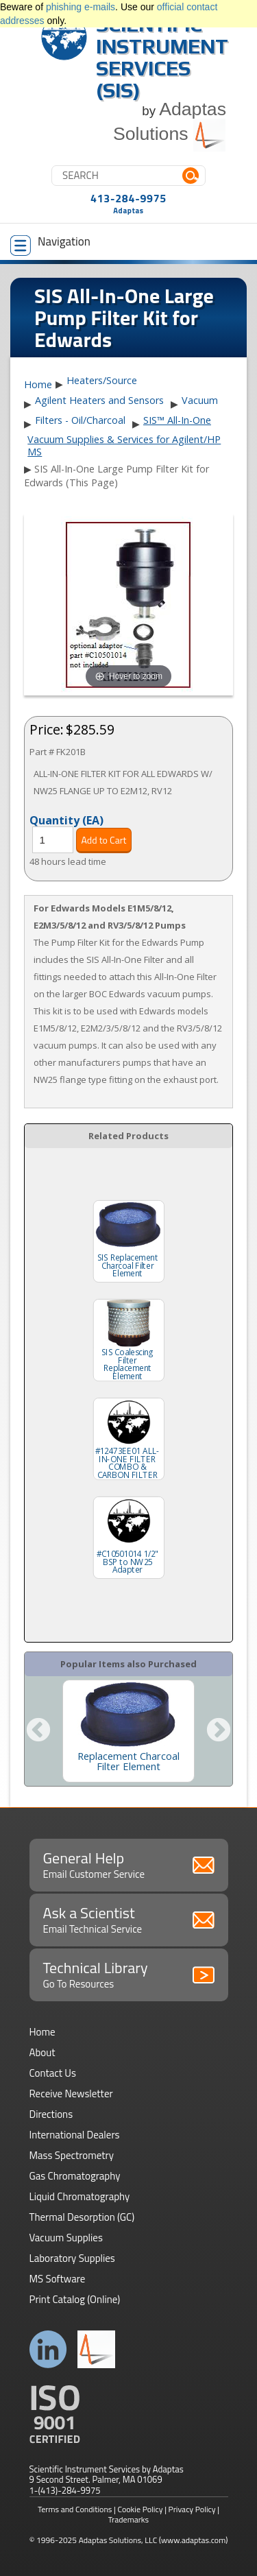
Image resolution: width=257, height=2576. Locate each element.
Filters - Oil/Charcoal (80, 420)
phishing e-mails (80, 6)
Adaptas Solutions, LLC (118, 2540)
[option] (128, 1731)
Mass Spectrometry (71, 2155)
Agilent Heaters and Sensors (99, 400)
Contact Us (52, 2073)
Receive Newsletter (71, 2093)
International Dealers (74, 2135)
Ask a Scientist (129, 1919)
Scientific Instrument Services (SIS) (162, 57)
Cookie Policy (140, 2509)
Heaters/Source (101, 380)
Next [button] (218, 1731)
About (42, 2052)
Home (38, 385)
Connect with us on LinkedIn (48, 2349)
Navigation (50, 244)
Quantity (66, 819)
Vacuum (200, 400)
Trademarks (128, 2519)
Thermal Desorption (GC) (82, 2217)
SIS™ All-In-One (177, 420)
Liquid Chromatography (79, 2196)
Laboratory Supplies (72, 2258)
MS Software (57, 2279)
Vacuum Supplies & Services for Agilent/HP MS (124, 445)
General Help (129, 1864)
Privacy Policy (192, 2509)
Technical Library (129, 1974)
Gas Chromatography (75, 2176)
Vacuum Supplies (66, 2237)
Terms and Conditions (75, 2509)
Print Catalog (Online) (75, 2299)
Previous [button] (38, 1731)
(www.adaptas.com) (193, 2540)
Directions (51, 2114)
